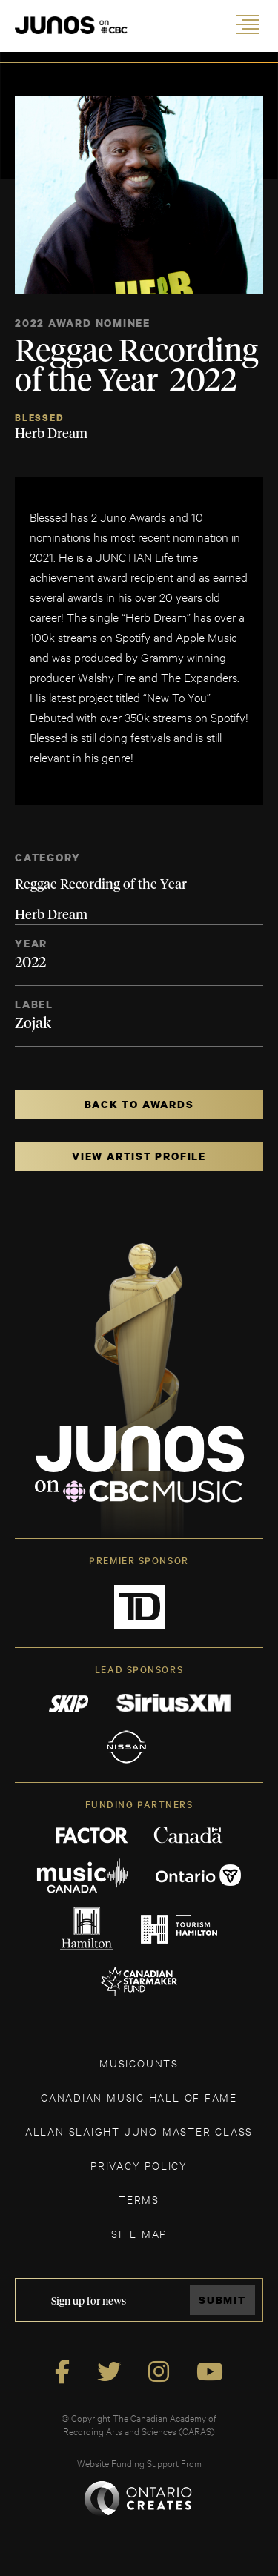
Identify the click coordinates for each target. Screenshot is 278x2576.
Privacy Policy (139, 2165)
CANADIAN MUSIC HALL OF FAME (139, 2097)
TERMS (139, 2199)
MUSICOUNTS (139, 2063)
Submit (222, 2300)
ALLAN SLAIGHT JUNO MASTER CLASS (139, 2131)
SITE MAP (139, 2233)
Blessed (39, 417)
